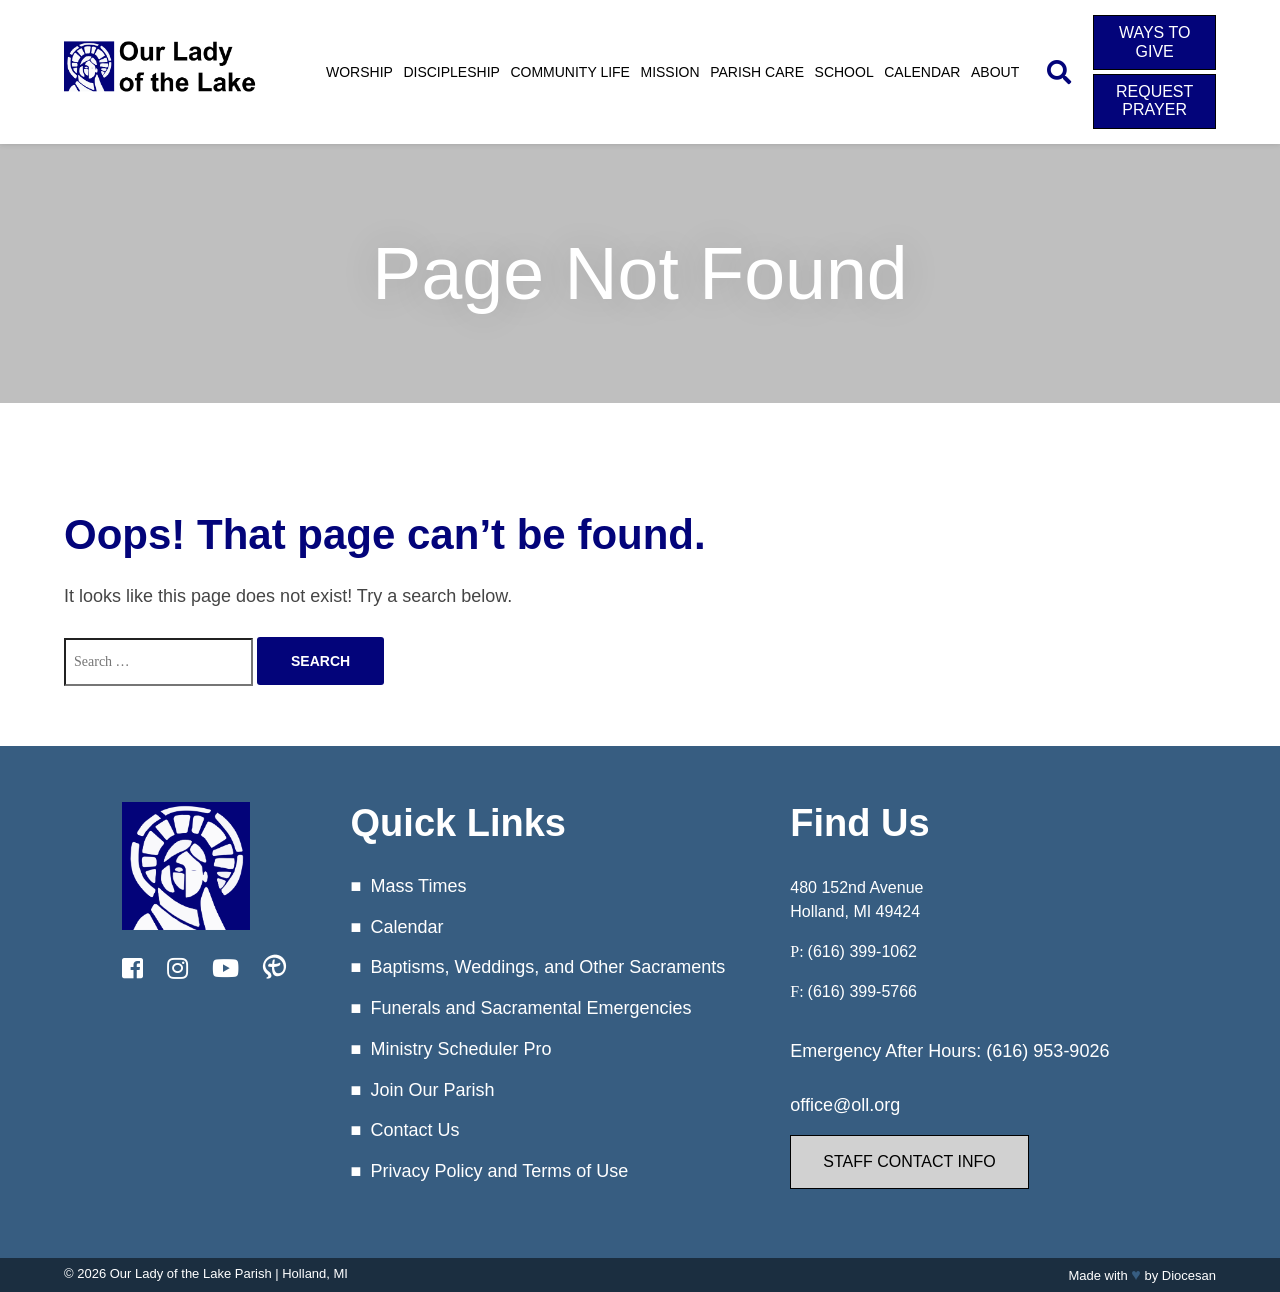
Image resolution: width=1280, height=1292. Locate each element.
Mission (669, 72)
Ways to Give (1154, 41)
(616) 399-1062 (862, 951)
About (995, 72)
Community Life (570, 72)
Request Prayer (1154, 100)
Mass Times (418, 886)
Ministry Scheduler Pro (460, 1049)
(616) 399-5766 (862, 991)
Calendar (922, 72)
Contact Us (414, 1130)
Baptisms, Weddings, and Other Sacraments (547, 967)
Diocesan (1189, 1275)
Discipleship (451, 72)
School (844, 72)
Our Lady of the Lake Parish (191, 1273)
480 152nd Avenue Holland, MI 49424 (856, 899)
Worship (359, 72)
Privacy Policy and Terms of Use (499, 1171)
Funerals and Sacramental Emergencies (530, 1008)
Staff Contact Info (909, 1161)
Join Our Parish (432, 1090)
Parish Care (757, 72)
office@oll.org (845, 1105)
